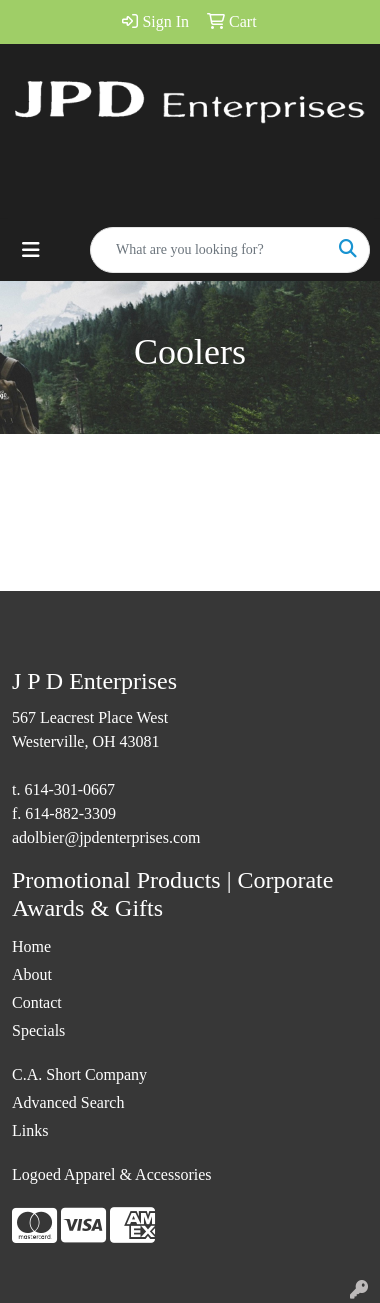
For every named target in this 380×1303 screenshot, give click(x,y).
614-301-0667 (69, 789)
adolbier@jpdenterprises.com (106, 837)
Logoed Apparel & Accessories (112, 1174)
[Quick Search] (209, 250)
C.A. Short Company (79, 1074)
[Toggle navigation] (31, 250)
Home (31, 946)
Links (30, 1130)
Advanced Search (68, 1102)
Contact (37, 1002)
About (32, 974)
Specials (38, 1030)
